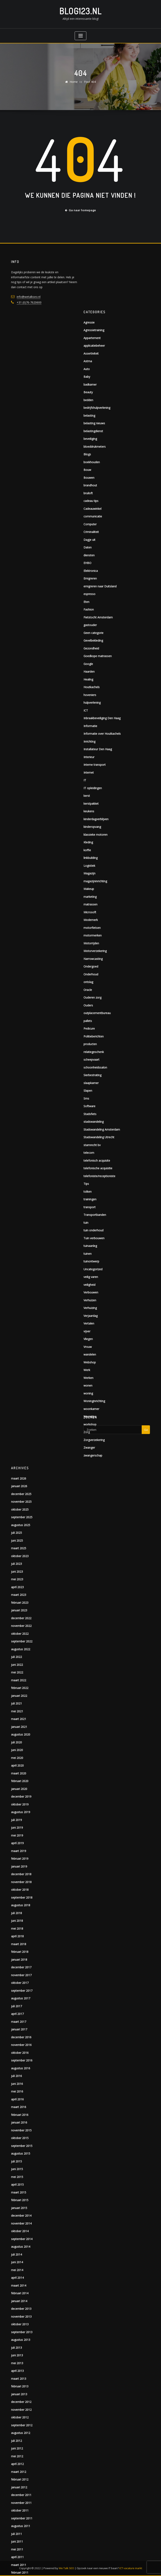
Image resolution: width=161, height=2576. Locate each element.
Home (74, 82)
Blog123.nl (80, 11)
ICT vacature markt (130, 2568)
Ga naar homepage (80, 210)
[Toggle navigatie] (80, 35)
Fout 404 (90, 82)
